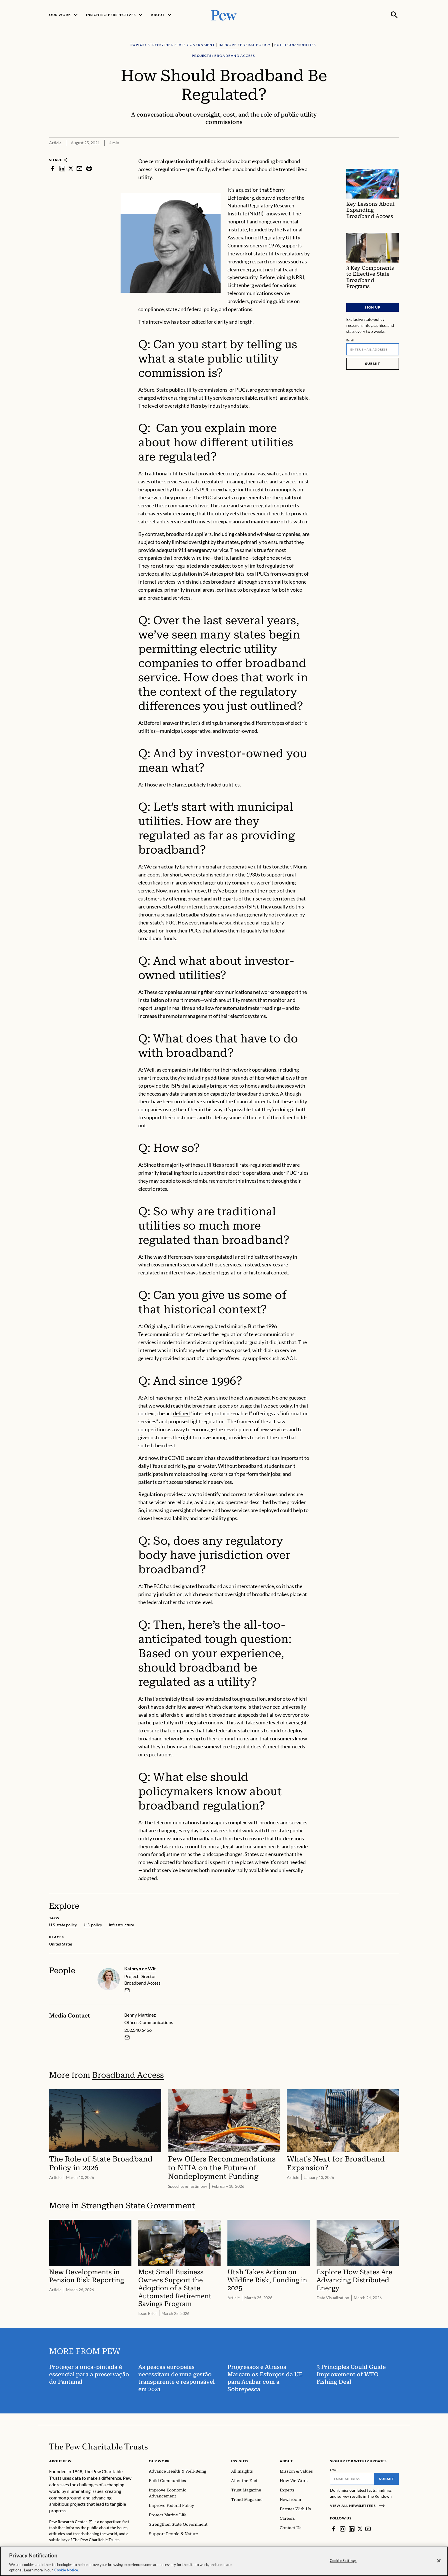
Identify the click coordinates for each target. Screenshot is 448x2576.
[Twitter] (360, 2528)
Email (350, 340)
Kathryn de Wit (140, 1968)
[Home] (98, 2446)
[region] (224, 2561)
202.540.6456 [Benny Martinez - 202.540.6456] (138, 2030)
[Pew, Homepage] (224, 15)
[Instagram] (342, 2528)
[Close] (439, 2561)
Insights (240, 2461)
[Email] (372, 349)
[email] (127, 1990)
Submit (372, 363)
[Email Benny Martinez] (127, 2037)
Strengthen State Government (138, 2205)
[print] (89, 168)
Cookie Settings (343, 2560)
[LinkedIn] (351, 2528)
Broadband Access (128, 2075)
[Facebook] (333, 2528)
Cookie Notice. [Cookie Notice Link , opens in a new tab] (66, 2570)
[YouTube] (368, 2528)
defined (181, 1413)
